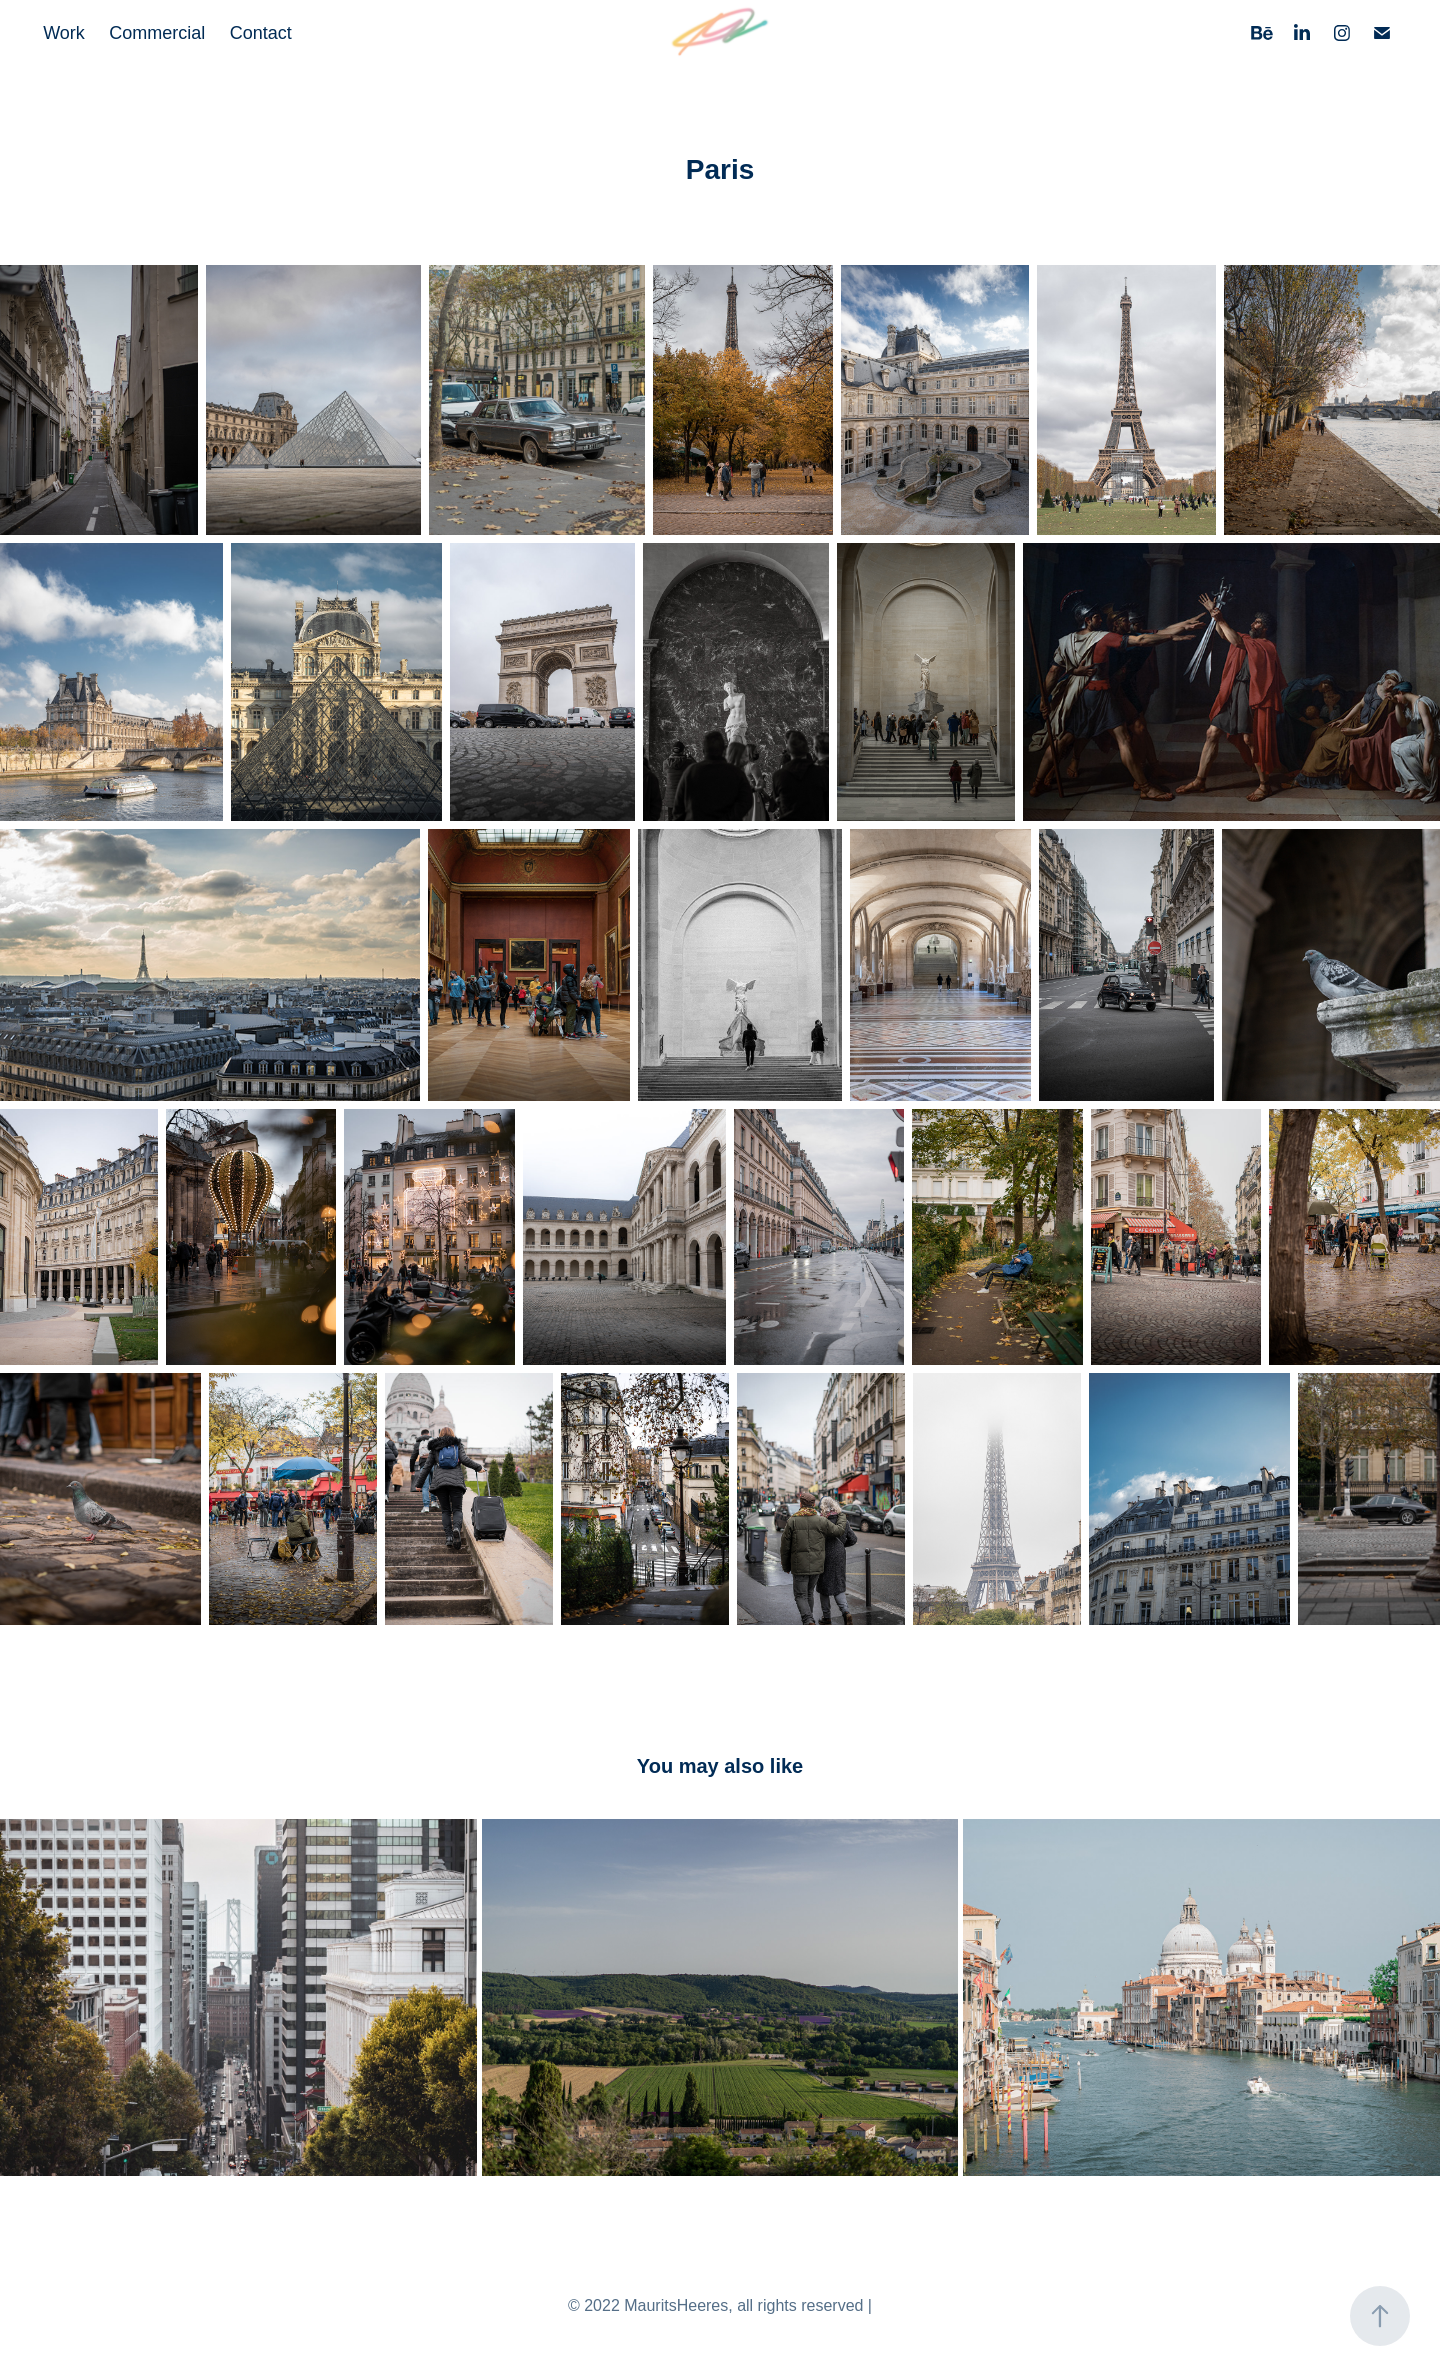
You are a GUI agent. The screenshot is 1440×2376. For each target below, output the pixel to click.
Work (64, 33)
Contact (261, 33)
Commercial (157, 33)
